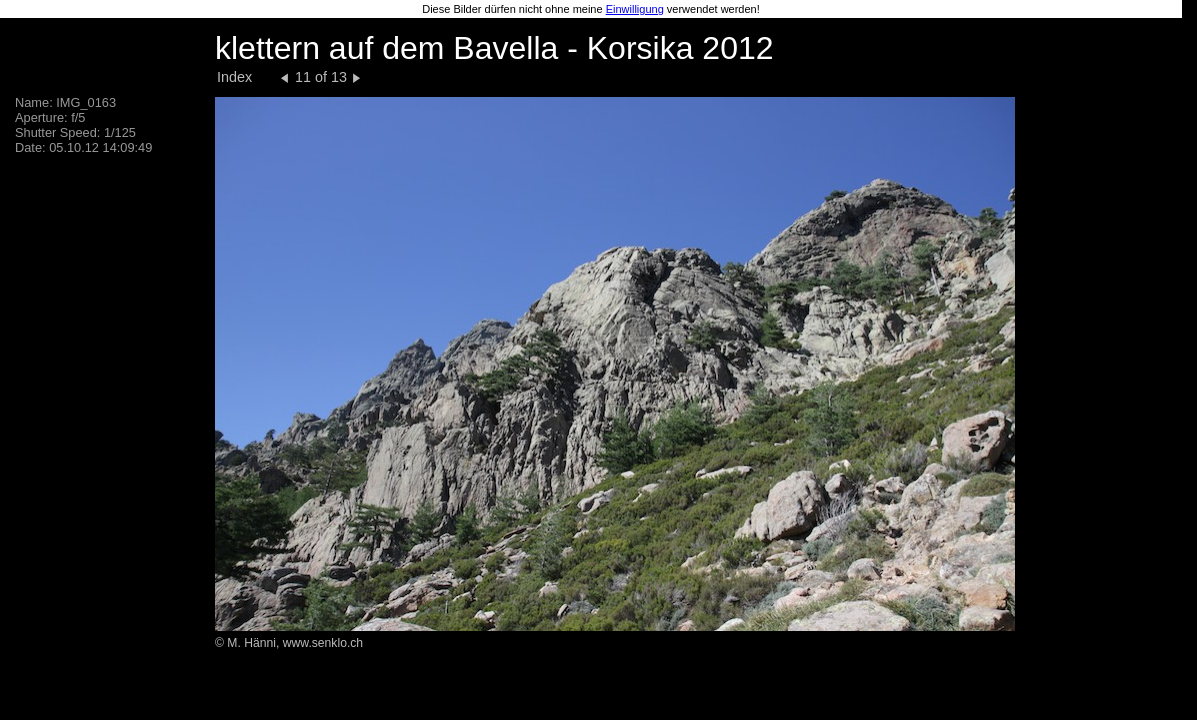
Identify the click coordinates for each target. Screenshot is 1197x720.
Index (234, 77)
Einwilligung (635, 9)
